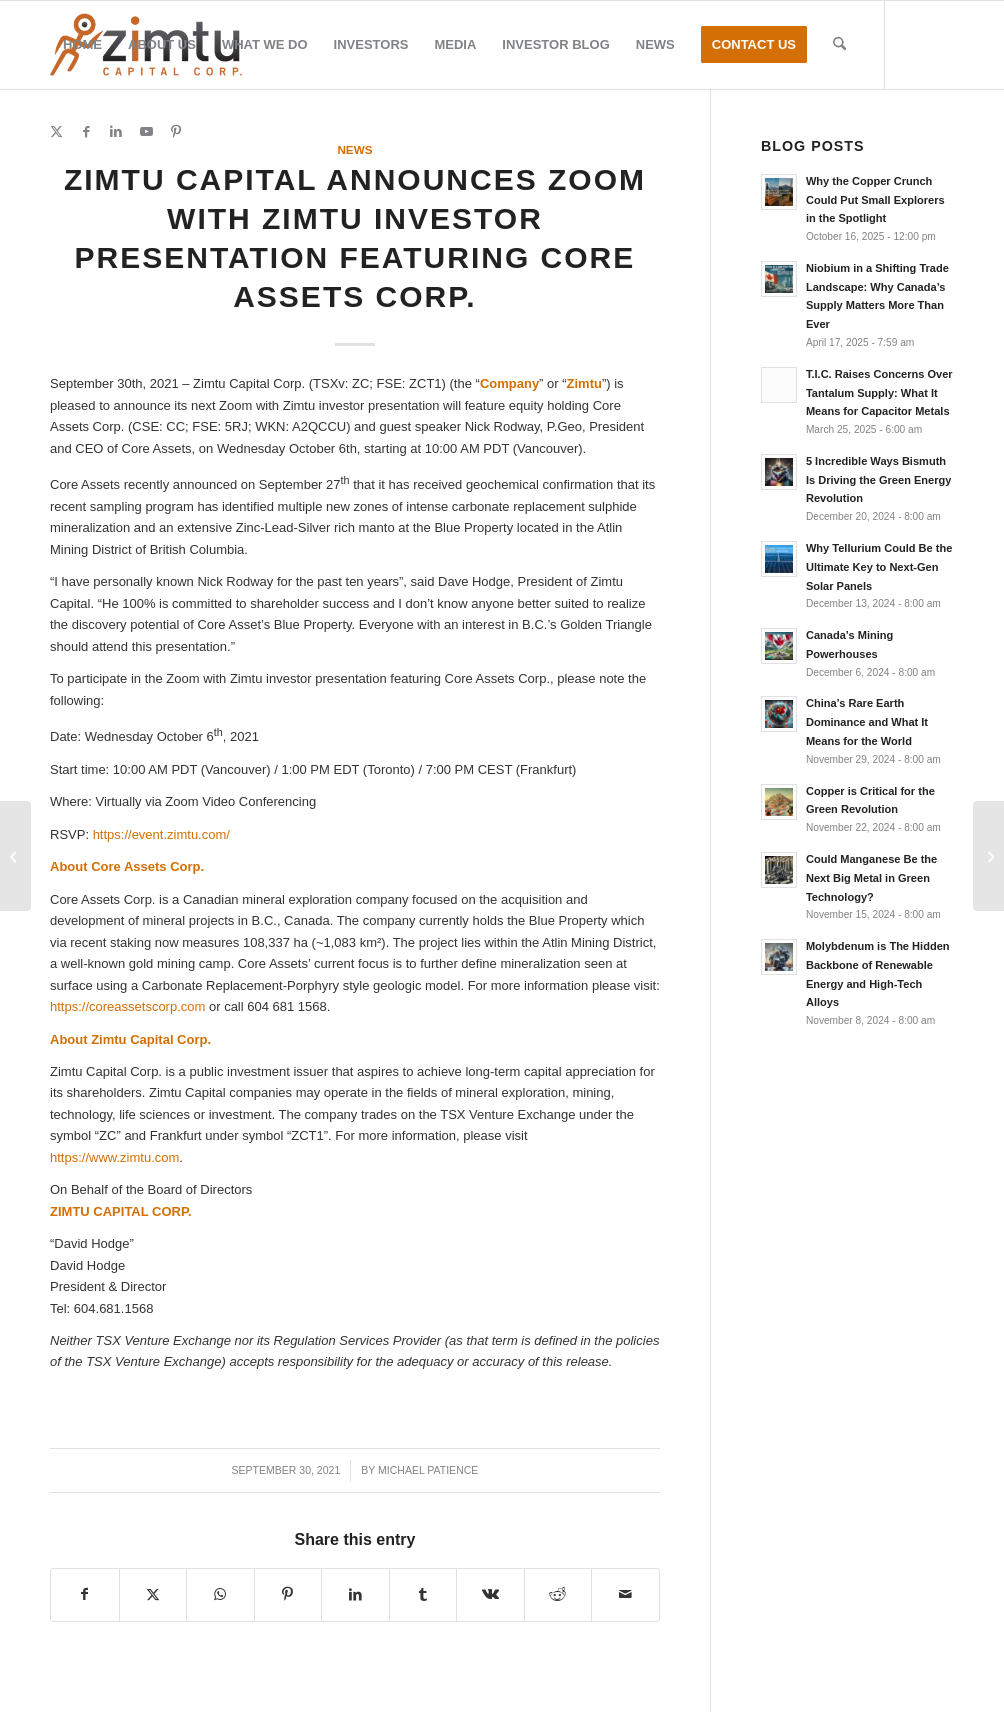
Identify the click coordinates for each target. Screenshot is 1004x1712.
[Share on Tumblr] (423, 1594)
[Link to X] (56, 132)
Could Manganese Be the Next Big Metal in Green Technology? (871, 878)
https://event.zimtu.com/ (161, 834)
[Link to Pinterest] (176, 132)
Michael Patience (428, 1470)
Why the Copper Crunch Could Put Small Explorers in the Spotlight (875, 200)
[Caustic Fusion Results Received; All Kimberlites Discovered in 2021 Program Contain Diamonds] (15, 856)
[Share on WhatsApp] (220, 1594)
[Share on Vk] (490, 1594)
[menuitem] (82, 45)
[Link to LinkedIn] (116, 132)
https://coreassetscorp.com (127, 1006)
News (354, 149)
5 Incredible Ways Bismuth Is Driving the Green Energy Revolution (879, 480)
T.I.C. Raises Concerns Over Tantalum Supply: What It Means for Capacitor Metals (879, 393)
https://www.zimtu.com (114, 1157)
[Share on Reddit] (558, 1594)
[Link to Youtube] (146, 132)
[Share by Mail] (625, 1594)
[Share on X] (153, 1594)
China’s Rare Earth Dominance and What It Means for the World (867, 722)
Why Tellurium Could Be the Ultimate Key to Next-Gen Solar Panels (879, 567)
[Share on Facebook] (85, 1594)
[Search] (839, 45)
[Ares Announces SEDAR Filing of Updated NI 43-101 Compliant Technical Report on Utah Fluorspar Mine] (988, 856)
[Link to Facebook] (86, 132)
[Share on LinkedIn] (355, 1594)
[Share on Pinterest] (288, 1594)
